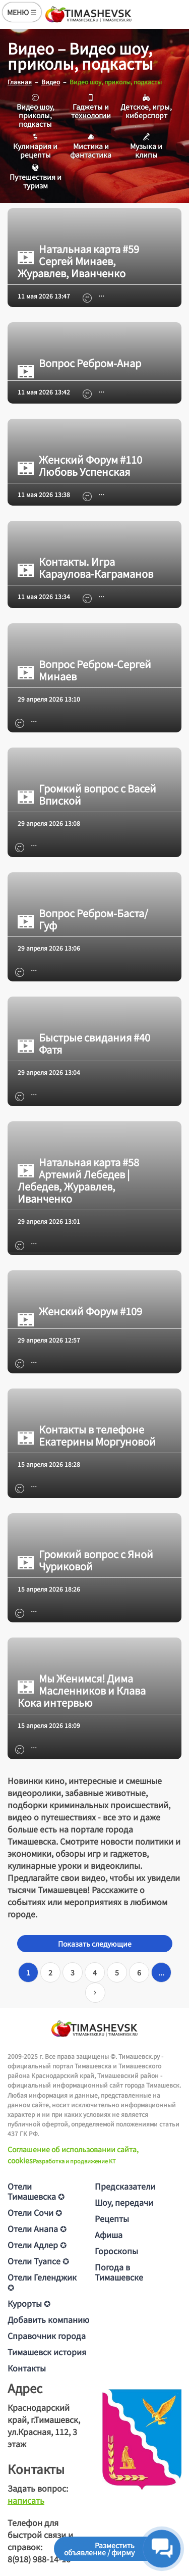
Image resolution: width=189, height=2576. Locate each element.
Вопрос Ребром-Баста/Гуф (83, 919)
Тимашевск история (47, 2352)
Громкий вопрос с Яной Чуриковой (85, 1560)
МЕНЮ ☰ (22, 12)
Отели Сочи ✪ (35, 2212)
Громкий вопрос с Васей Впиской (87, 794)
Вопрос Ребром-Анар (79, 363)
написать (26, 2500)
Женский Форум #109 (80, 1311)
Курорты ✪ (29, 2303)
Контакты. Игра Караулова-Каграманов (85, 568)
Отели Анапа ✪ (37, 2228)
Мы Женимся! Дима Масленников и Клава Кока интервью (82, 1690)
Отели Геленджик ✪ (42, 2282)
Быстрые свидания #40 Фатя (84, 1043)
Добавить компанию (48, 2319)
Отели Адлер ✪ (37, 2245)
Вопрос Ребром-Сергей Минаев (84, 670)
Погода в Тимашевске (119, 2272)
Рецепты (112, 2218)
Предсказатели (125, 2186)
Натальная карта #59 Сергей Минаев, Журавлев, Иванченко (78, 261)
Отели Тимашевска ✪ (36, 2191)
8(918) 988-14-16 (39, 2559)
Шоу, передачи (124, 2202)
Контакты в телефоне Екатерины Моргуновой (87, 1435)
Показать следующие (95, 1944)
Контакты (27, 2368)
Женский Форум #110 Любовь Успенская (80, 466)
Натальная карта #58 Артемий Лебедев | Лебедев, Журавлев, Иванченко (78, 1180)
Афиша (108, 2235)
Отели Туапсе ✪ (38, 2261)
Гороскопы (116, 2251)
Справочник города (47, 2336)
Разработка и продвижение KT (74, 2161)
